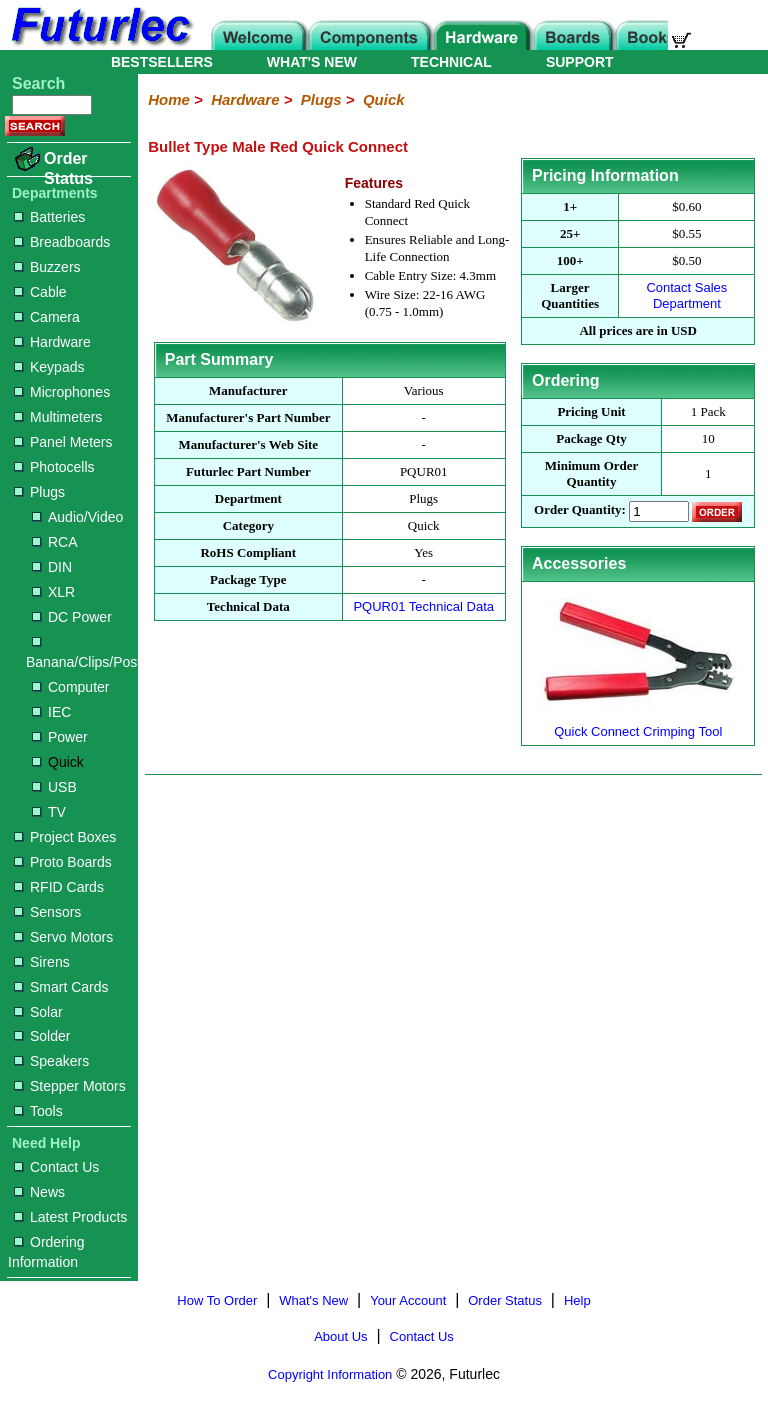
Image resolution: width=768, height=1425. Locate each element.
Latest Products (70, 1217)
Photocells (54, 467)
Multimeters (58, 417)
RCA (55, 542)
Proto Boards (63, 862)
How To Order (217, 1300)
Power (60, 737)
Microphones (62, 392)
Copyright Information (330, 1374)
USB (54, 787)
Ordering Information (46, 1252)
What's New (313, 1300)
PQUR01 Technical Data (423, 606)
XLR (53, 592)
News (39, 1192)
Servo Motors (63, 937)
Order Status (68, 168)
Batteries (49, 217)
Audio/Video (77, 517)
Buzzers (47, 267)
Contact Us (56, 1167)
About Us (340, 1336)
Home (169, 99)
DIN (52, 567)
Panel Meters (63, 442)
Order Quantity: (580, 510)
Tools (38, 1111)
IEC (51, 712)
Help (577, 1300)
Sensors (47, 912)
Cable (40, 292)
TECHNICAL (451, 62)
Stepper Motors (70, 1086)
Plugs (39, 492)
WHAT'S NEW (312, 62)
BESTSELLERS (162, 62)
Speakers (51, 1061)
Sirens (42, 962)
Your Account (408, 1300)
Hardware (52, 342)
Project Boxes (65, 837)
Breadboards (62, 242)
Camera (47, 317)
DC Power (72, 617)
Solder (42, 1036)
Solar (38, 1012)
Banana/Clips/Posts (78, 653)
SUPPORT (580, 62)
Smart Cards (61, 987)
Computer (70, 687)
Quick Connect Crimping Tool (638, 723)
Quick (58, 762)
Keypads (49, 367)
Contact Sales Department (686, 295)
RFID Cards (59, 887)
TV (49, 812)
